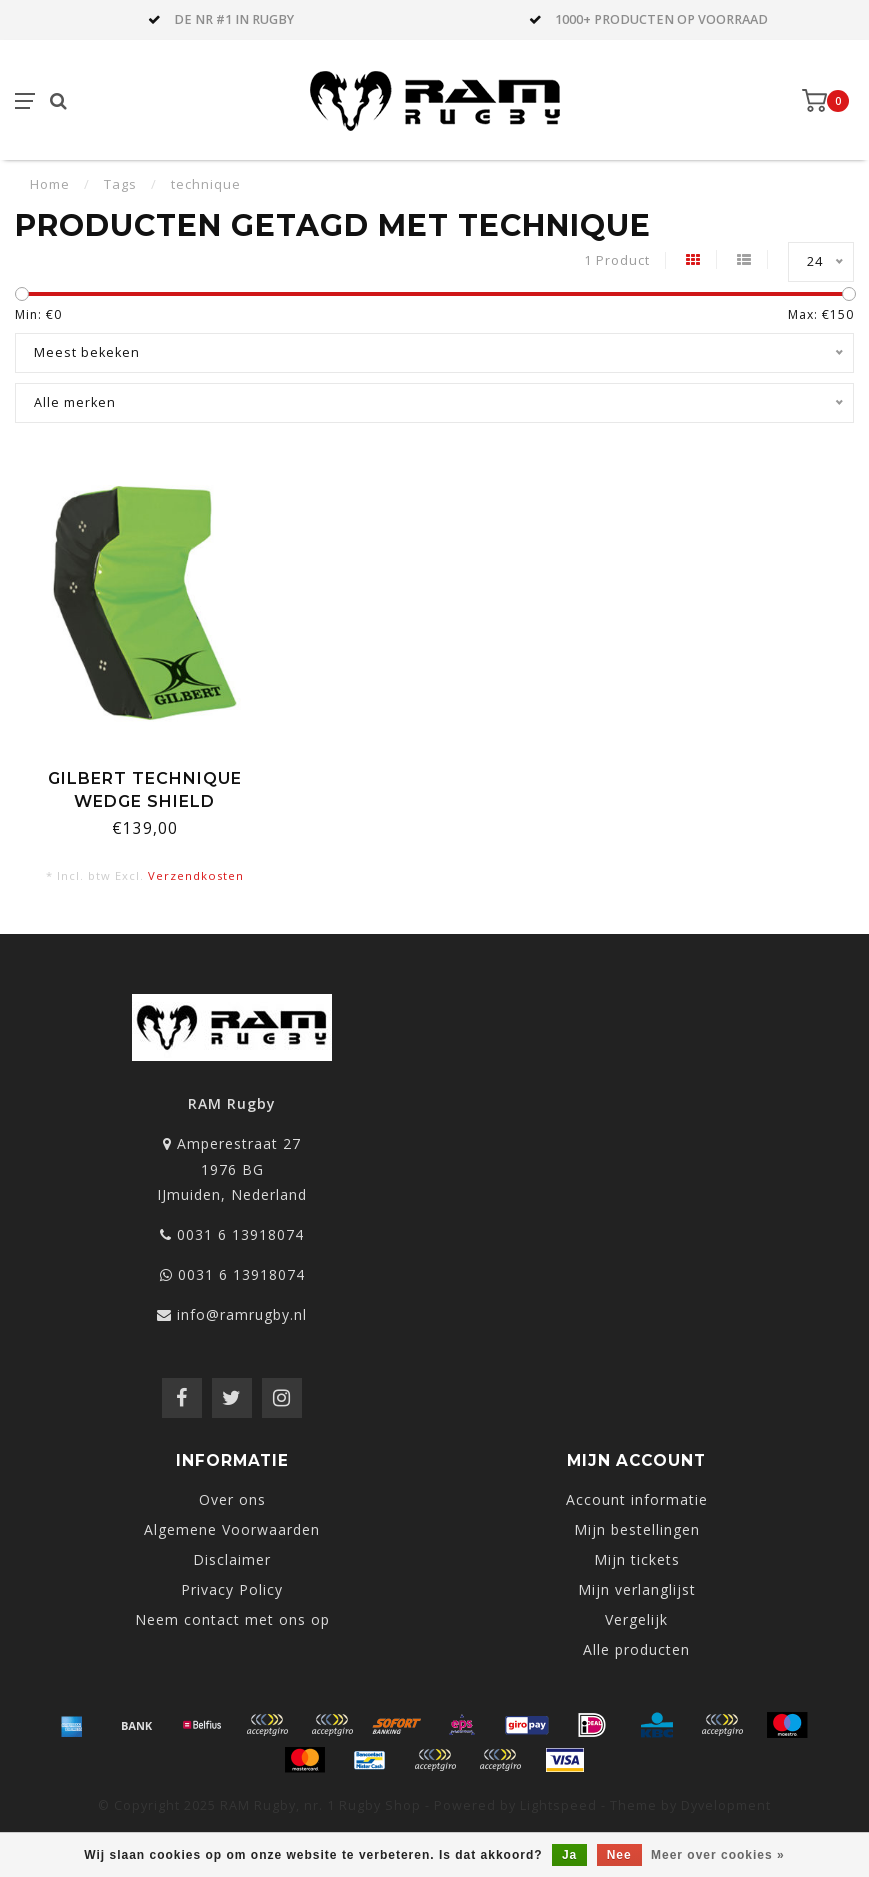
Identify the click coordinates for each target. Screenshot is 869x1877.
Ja (569, 1855)
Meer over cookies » (718, 1855)
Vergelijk (636, 1619)
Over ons (232, 1499)
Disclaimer (232, 1559)
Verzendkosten (196, 875)
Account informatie (637, 1499)
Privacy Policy (232, 1589)
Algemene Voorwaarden (232, 1529)
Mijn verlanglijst (637, 1589)
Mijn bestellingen (637, 1529)
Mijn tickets (637, 1559)
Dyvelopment (726, 1805)
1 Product (617, 260)
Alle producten (636, 1649)
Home (50, 184)
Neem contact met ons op (232, 1619)
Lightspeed (558, 1805)
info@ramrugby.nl (242, 1314)
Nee (619, 1855)
